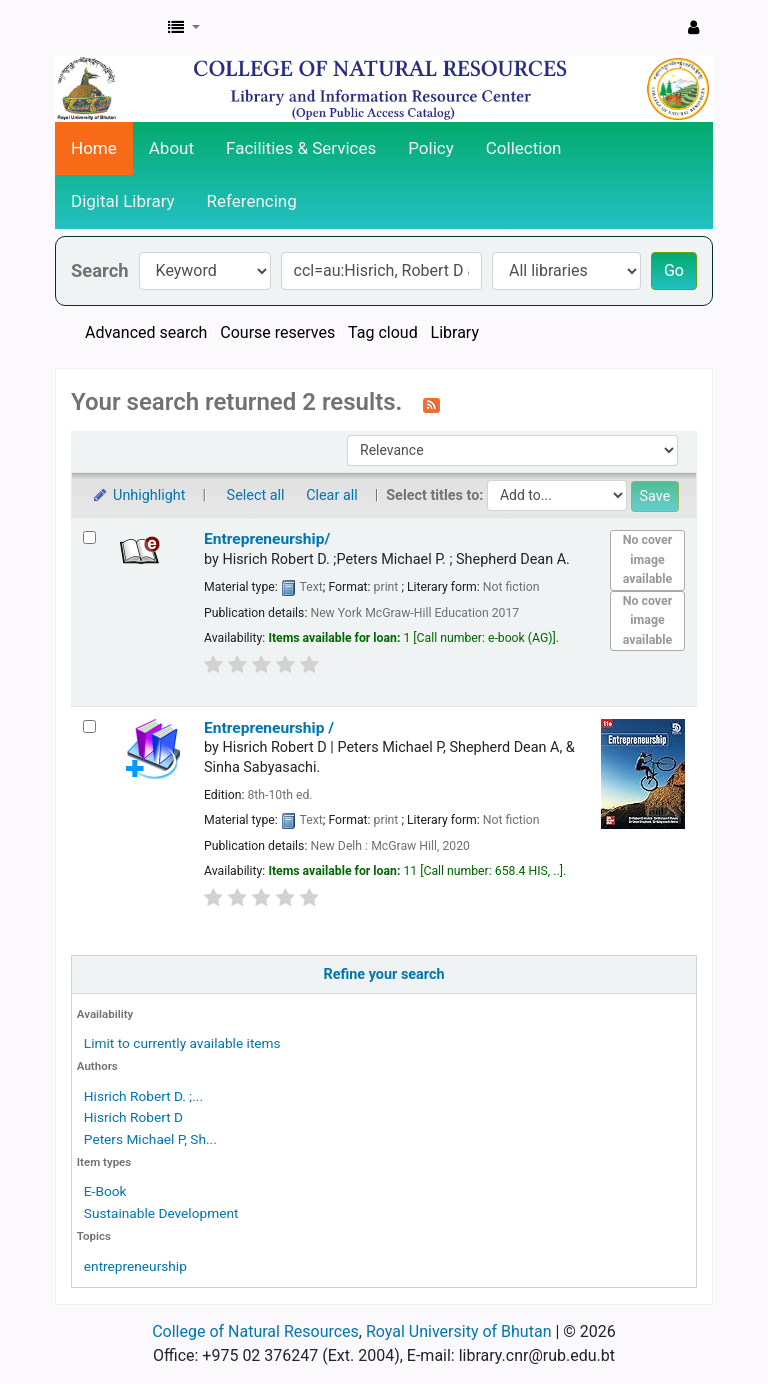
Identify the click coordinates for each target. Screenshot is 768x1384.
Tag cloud (383, 332)
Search (100, 270)
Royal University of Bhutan (459, 1331)
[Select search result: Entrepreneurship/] (89, 537)
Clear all (332, 495)
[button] (184, 28)
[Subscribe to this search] (431, 404)
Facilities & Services (301, 148)
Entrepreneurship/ (267, 539)
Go (674, 270)
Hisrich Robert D (133, 1117)
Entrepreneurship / (269, 728)
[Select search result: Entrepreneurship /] (89, 726)
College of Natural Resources (255, 1331)
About (171, 148)
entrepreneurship (135, 1266)
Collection (524, 148)
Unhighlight (138, 495)
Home (94, 148)
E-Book (105, 1191)
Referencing (252, 201)
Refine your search (384, 974)
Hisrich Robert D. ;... (143, 1096)
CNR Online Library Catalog (106, 28)
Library (455, 332)
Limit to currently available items (182, 1043)
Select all (256, 495)
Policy (431, 148)
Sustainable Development (161, 1213)
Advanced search (146, 332)
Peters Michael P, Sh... (150, 1139)
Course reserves (277, 332)
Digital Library (123, 201)
